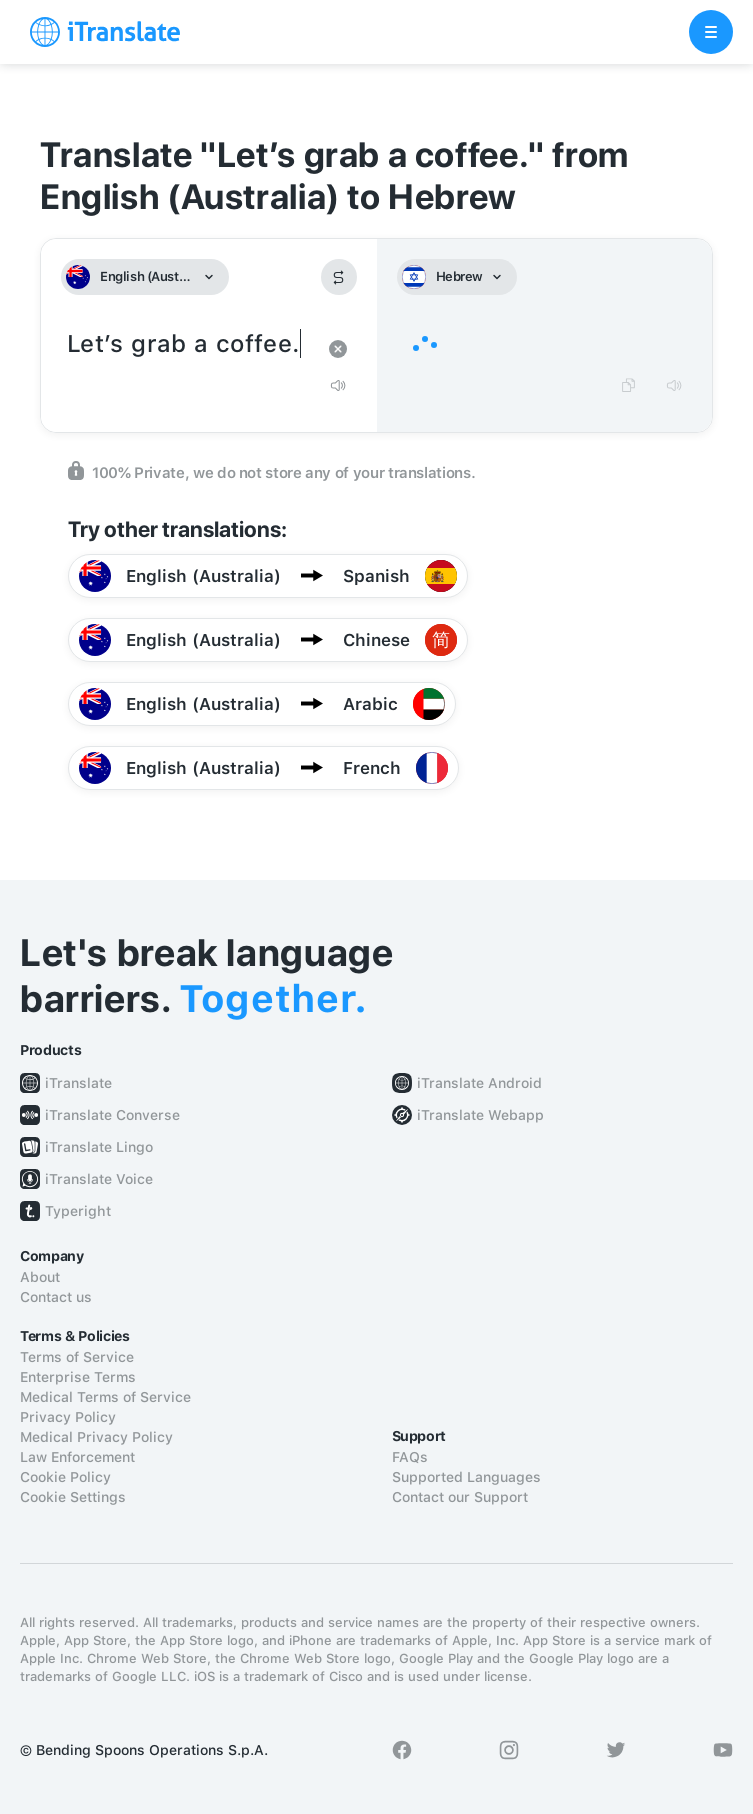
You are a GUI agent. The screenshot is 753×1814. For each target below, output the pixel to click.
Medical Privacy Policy (96, 1437)
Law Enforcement (77, 1457)
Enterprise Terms (78, 1377)
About (40, 1277)
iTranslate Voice (99, 1179)
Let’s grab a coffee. (189, 344)
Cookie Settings (73, 1497)
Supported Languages (466, 1477)
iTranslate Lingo (99, 1147)
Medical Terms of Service (105, 1397)
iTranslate (78, 1083)
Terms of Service (77, 1357)
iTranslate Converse (112, 1115)
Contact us (56, 1297)
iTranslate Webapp (480, 1115)
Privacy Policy (68, 1417)
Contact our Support (460, 1497)
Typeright (78, 1211)
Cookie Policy (65, 1477)
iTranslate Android (479, 1083)
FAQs (410, 1457)
